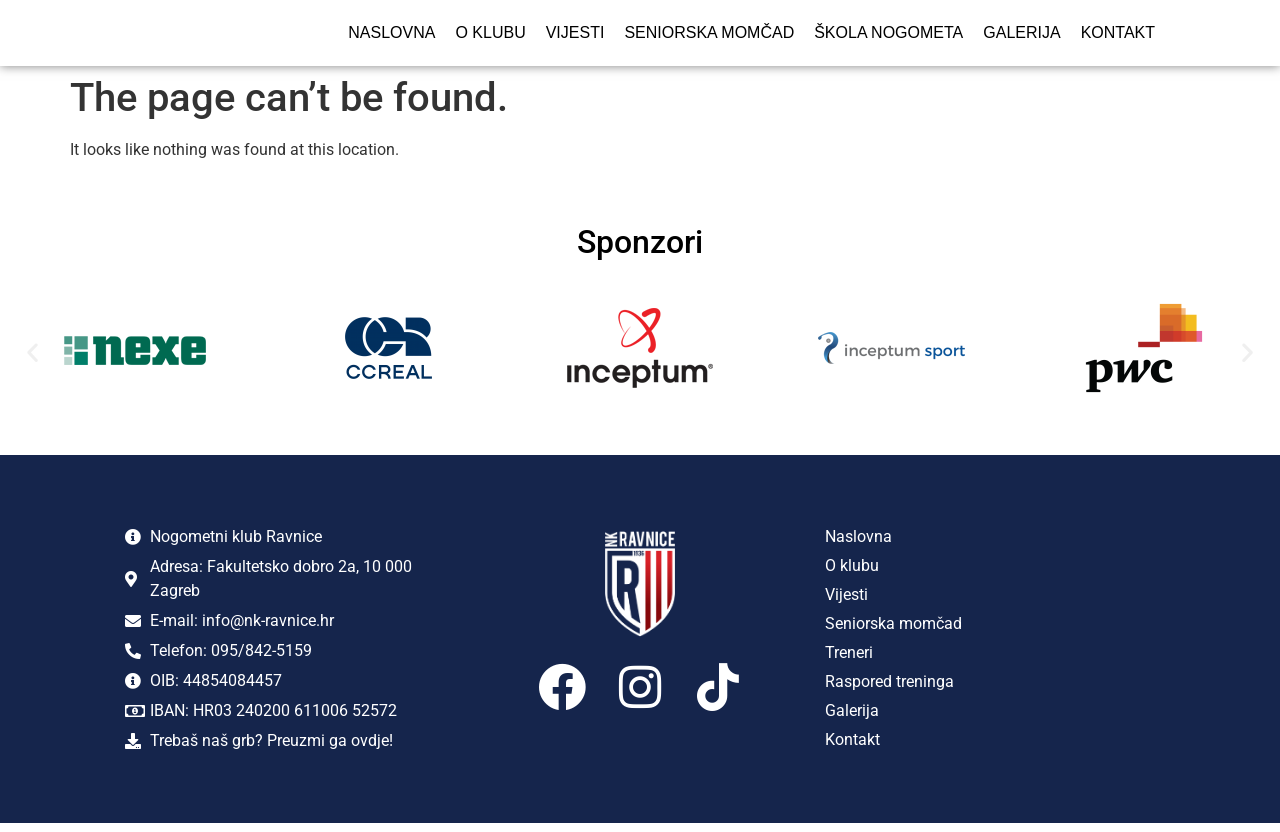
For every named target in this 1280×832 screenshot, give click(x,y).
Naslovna (391, 36)
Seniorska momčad (709, 36)
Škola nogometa (888, 36)
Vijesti (575, 36)
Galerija (1021, 36)
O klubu (490, 36)
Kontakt (1118, 36)
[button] (32, 360)
